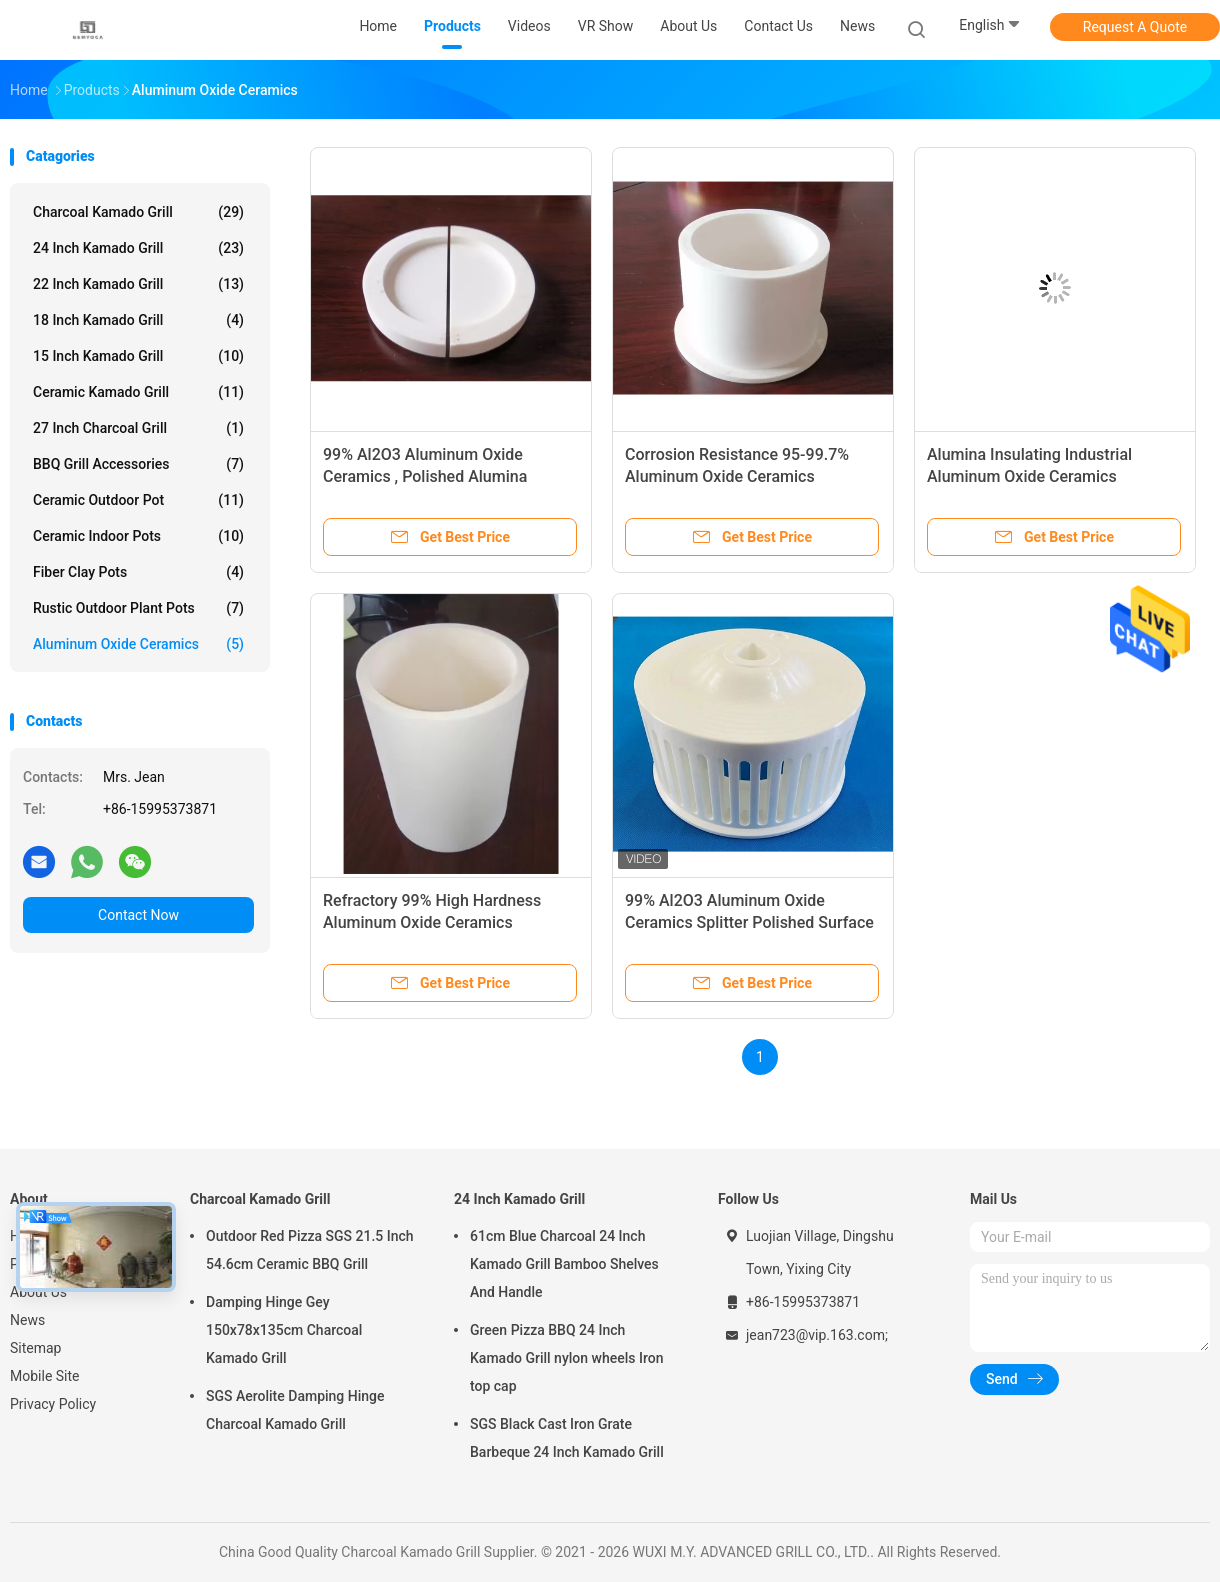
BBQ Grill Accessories (138, 464)
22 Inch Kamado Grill (138, 284)
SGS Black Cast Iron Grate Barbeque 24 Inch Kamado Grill (567, 1438)
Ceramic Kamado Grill (138, 392)
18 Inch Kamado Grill (138, 320)
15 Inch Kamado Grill (138, 356)
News (27, 1320)
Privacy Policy (53, 1404)
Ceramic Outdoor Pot (138, 500)
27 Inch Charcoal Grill (138, 428)
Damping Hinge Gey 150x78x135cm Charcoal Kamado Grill (284, 1330)
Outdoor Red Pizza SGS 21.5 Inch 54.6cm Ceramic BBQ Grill (310, 1250)
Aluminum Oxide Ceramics (138, 644)
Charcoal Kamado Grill (138, 212)
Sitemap (35, 1348)
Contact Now (138, 915)
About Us (38, 1292)
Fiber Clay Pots (138, 572)
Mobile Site (45, 1376)
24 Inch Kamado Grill (138, 248)
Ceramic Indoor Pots (138, 536)
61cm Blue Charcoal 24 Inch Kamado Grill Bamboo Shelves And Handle (564, 1264)
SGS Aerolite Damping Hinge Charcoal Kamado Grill (295, 1410)
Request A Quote (1135, 27)
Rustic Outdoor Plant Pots (138, 608)
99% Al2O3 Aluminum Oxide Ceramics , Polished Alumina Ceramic (425, 476)
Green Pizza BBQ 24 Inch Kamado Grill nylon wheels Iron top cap (566, 1358)
